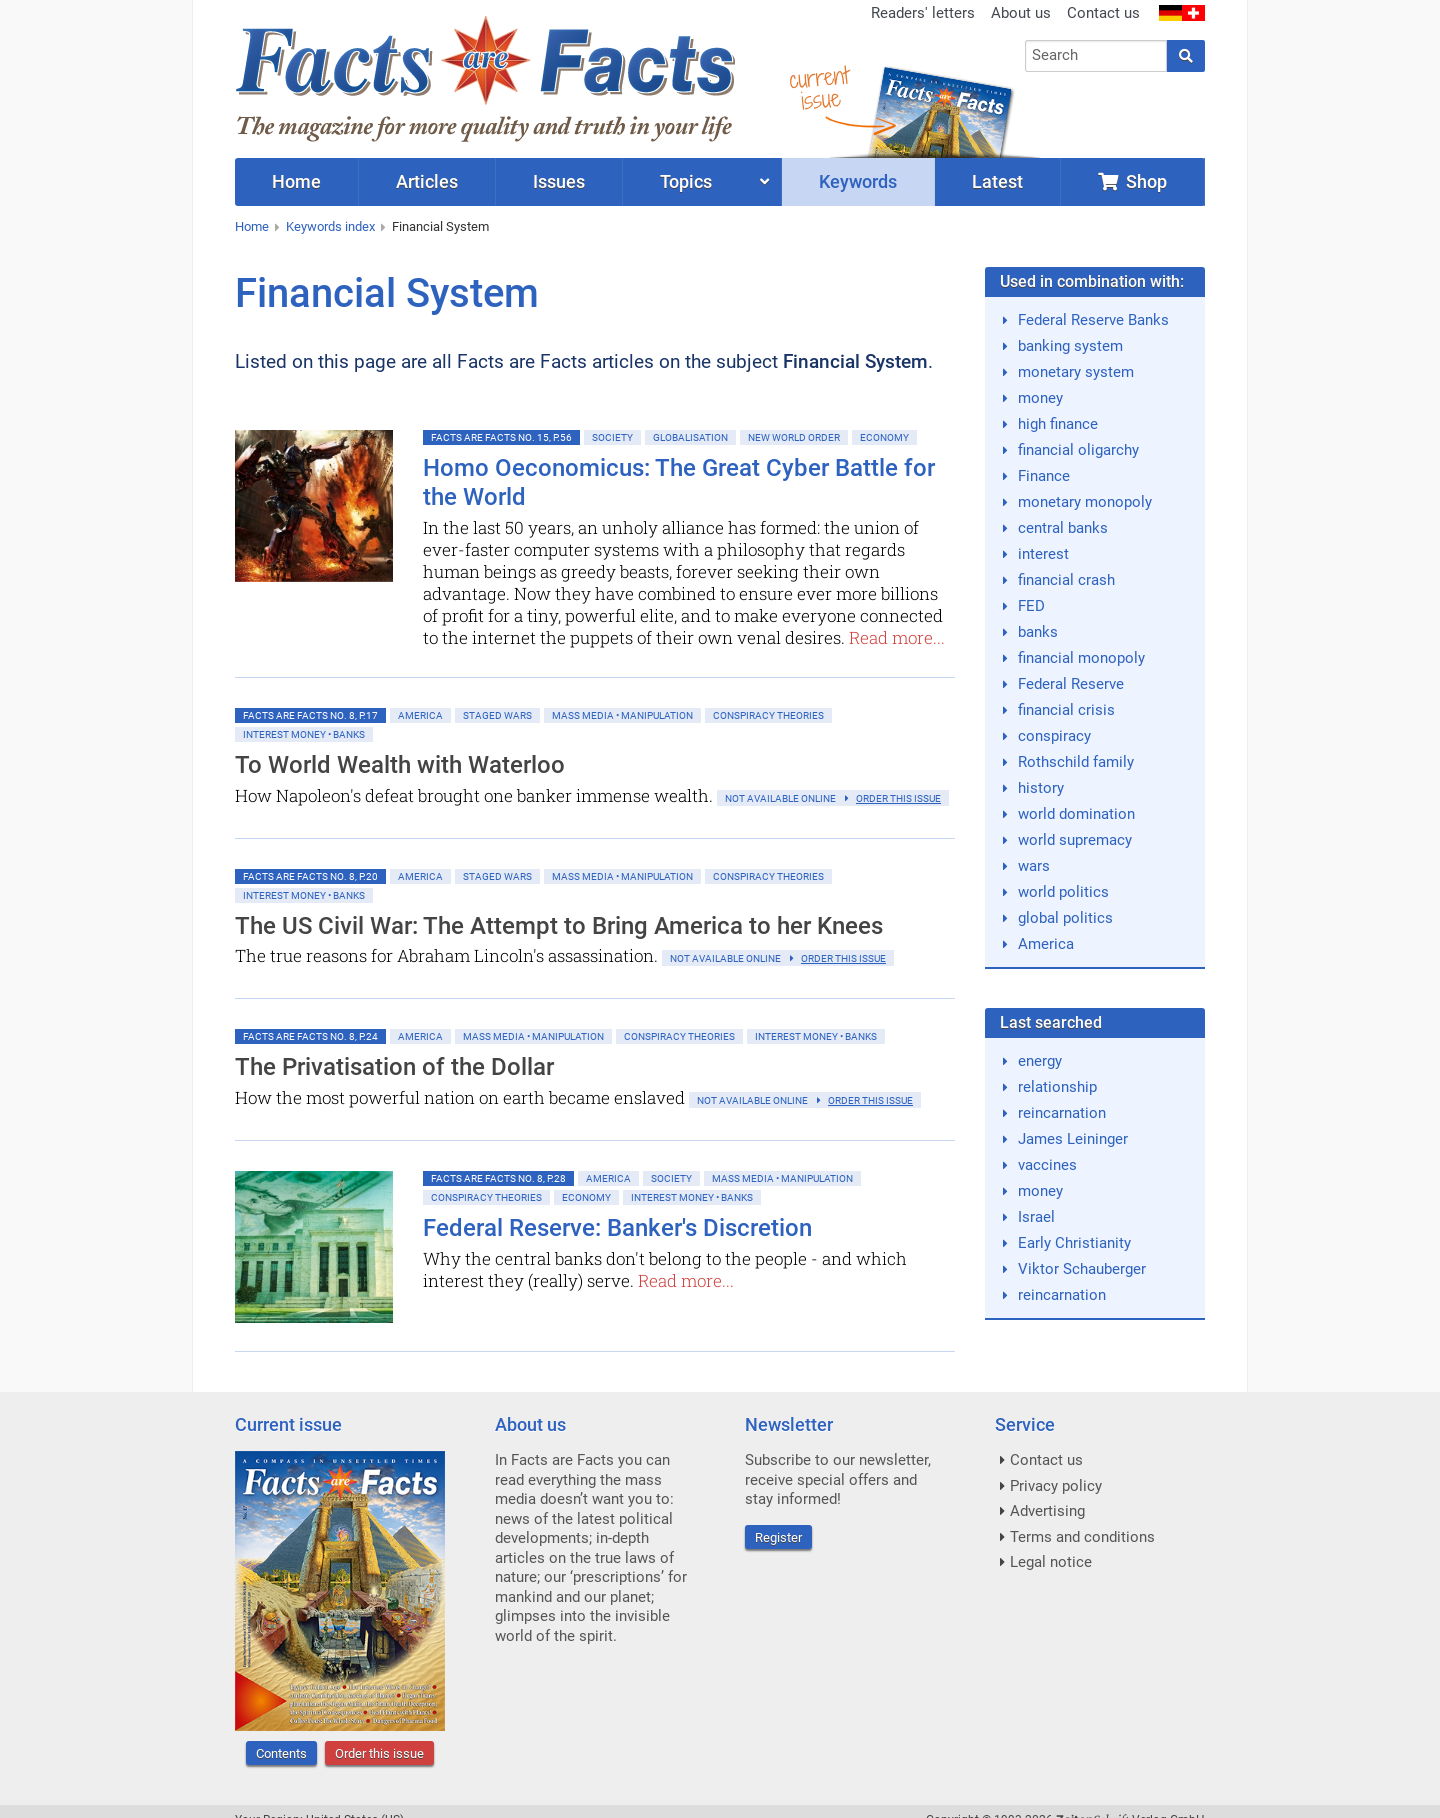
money (1040, 398)
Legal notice (1051, 1562)
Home (252, 226)
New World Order (794, 437)
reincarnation (1062, 1113)
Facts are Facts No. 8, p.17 (310, 715)
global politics (1065, 918)
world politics (1063, 892)
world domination (1076, 814)
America (420, 715)
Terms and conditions (1082, 1537)
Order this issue (379, 1753)
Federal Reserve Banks (1093, 320)
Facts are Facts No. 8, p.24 (310, 1036)
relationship (1057, 1087)
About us (1021, 13)
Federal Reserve (1071, 684)
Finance (1044, 476)
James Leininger (1073, 1139)
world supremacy (1075, 840)
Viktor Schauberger (1082, 1269)
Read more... (897, 637)
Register (778, 1537)
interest (1043, 554)
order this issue (898, 798)
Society (612, 437)
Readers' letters (923, 13)
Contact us (1103, 13)
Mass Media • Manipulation (622, 715)
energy (1040, 1061)
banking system (1070, 346)
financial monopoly (1081, 658)
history (1041, 788)
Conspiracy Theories (768, 715)
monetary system (1076, 372)
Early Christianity (1074, 1243)
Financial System (440, 226)
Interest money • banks (304, 734)
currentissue (819, 87)
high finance (1058, 424)
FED (1031, 606)
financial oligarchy (1078, 450)
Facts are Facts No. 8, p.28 (498, 1178)
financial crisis (1066, 710)
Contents (281, 1753)
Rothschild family (1076, 762)
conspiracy (1054, 736)
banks (1038, 632)
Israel (1036, 1217)
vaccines (1047, 1165)
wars (1034, 866)
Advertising (1047, 1511)
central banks (1063, 528)
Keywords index (330, 226)
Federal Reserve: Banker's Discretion (617, 1228)
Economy (884, 437)
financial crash (1066, 580)
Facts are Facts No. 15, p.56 (501, 437)
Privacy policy (1056, 1486)
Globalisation (690, 437)
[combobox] (1096, 56)
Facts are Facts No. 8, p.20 (310, 876)
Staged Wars (497, 715)
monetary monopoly (1085, 502)
